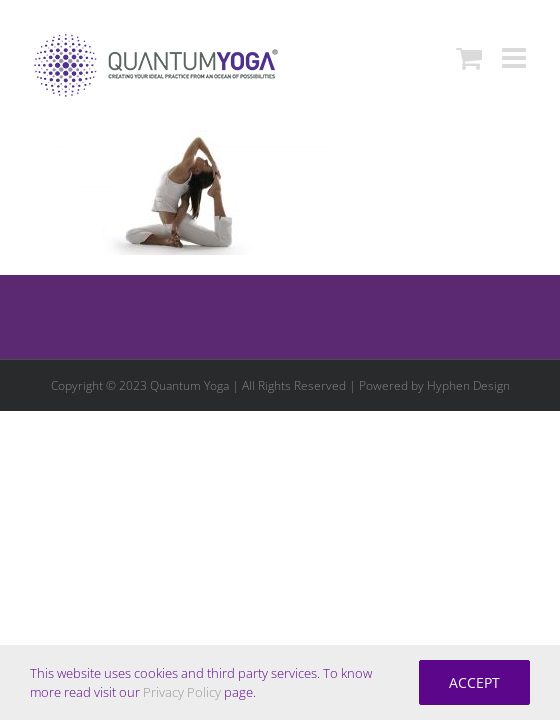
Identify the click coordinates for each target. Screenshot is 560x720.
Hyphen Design (468, 485)
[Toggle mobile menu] (516, 58)
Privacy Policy (182, 692)
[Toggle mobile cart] (469, 58)
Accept (474, 682)
